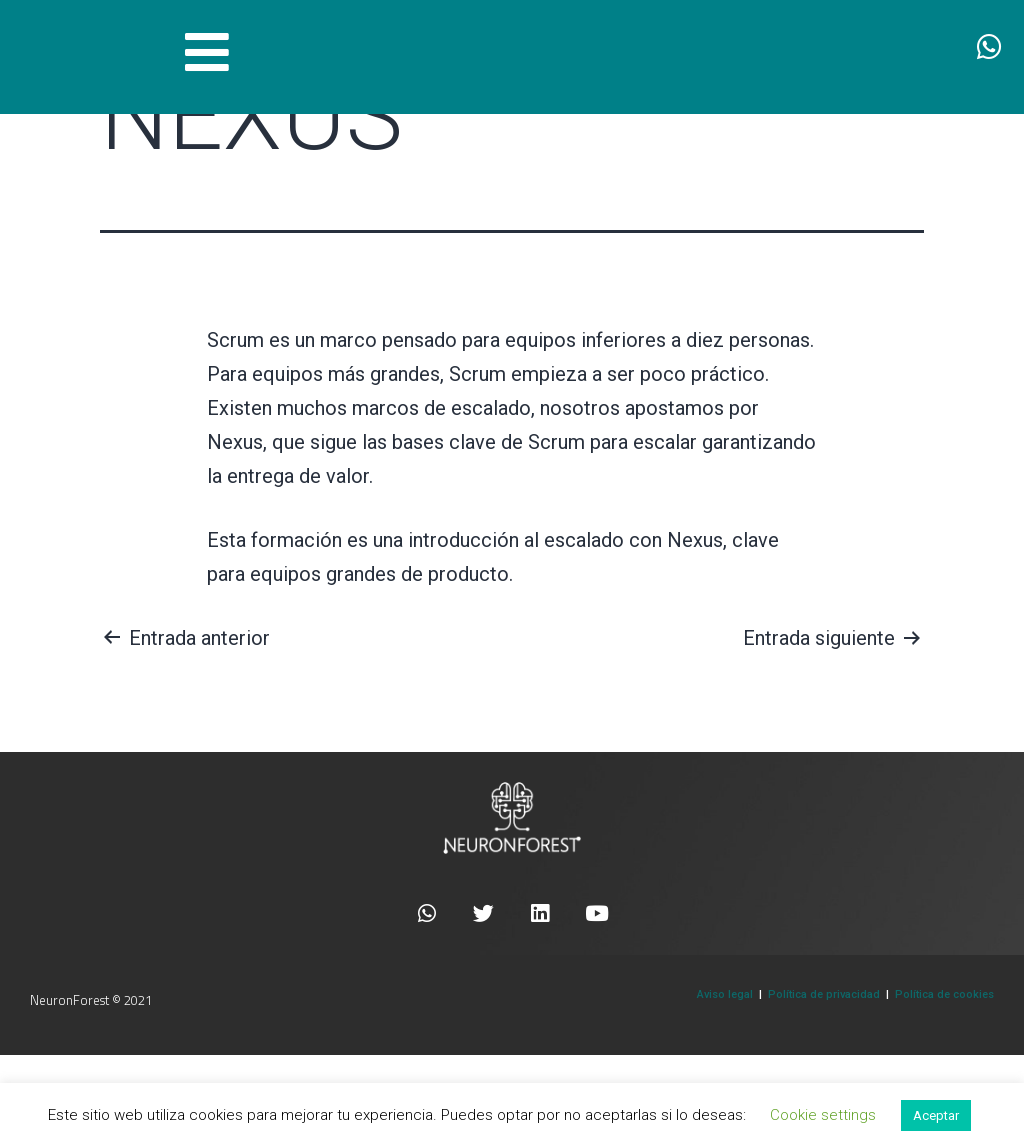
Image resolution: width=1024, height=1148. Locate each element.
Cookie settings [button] (823, 1115)
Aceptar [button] (936, 1115)
